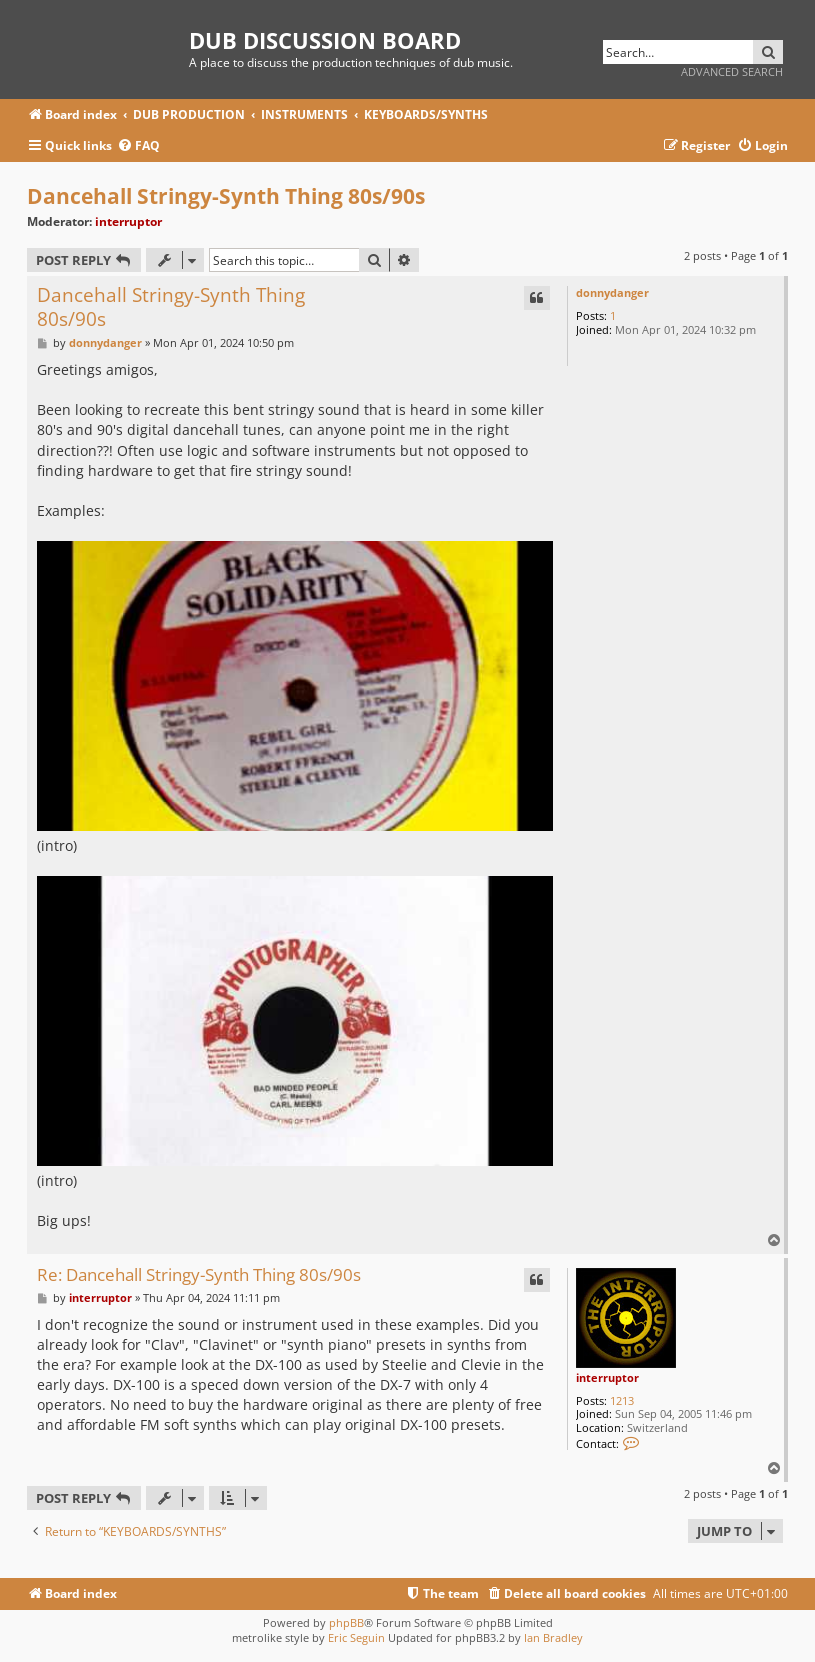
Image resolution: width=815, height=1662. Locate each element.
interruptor (128, 221)
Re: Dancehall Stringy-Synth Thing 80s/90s (199, 1275)
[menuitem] (138, 146)
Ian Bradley (553, 1637)
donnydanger (612, 292)
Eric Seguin (356, 1637)
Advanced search (732, 71)
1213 (622, 1400)
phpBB (346, 1622)
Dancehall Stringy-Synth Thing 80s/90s (226, 196)
